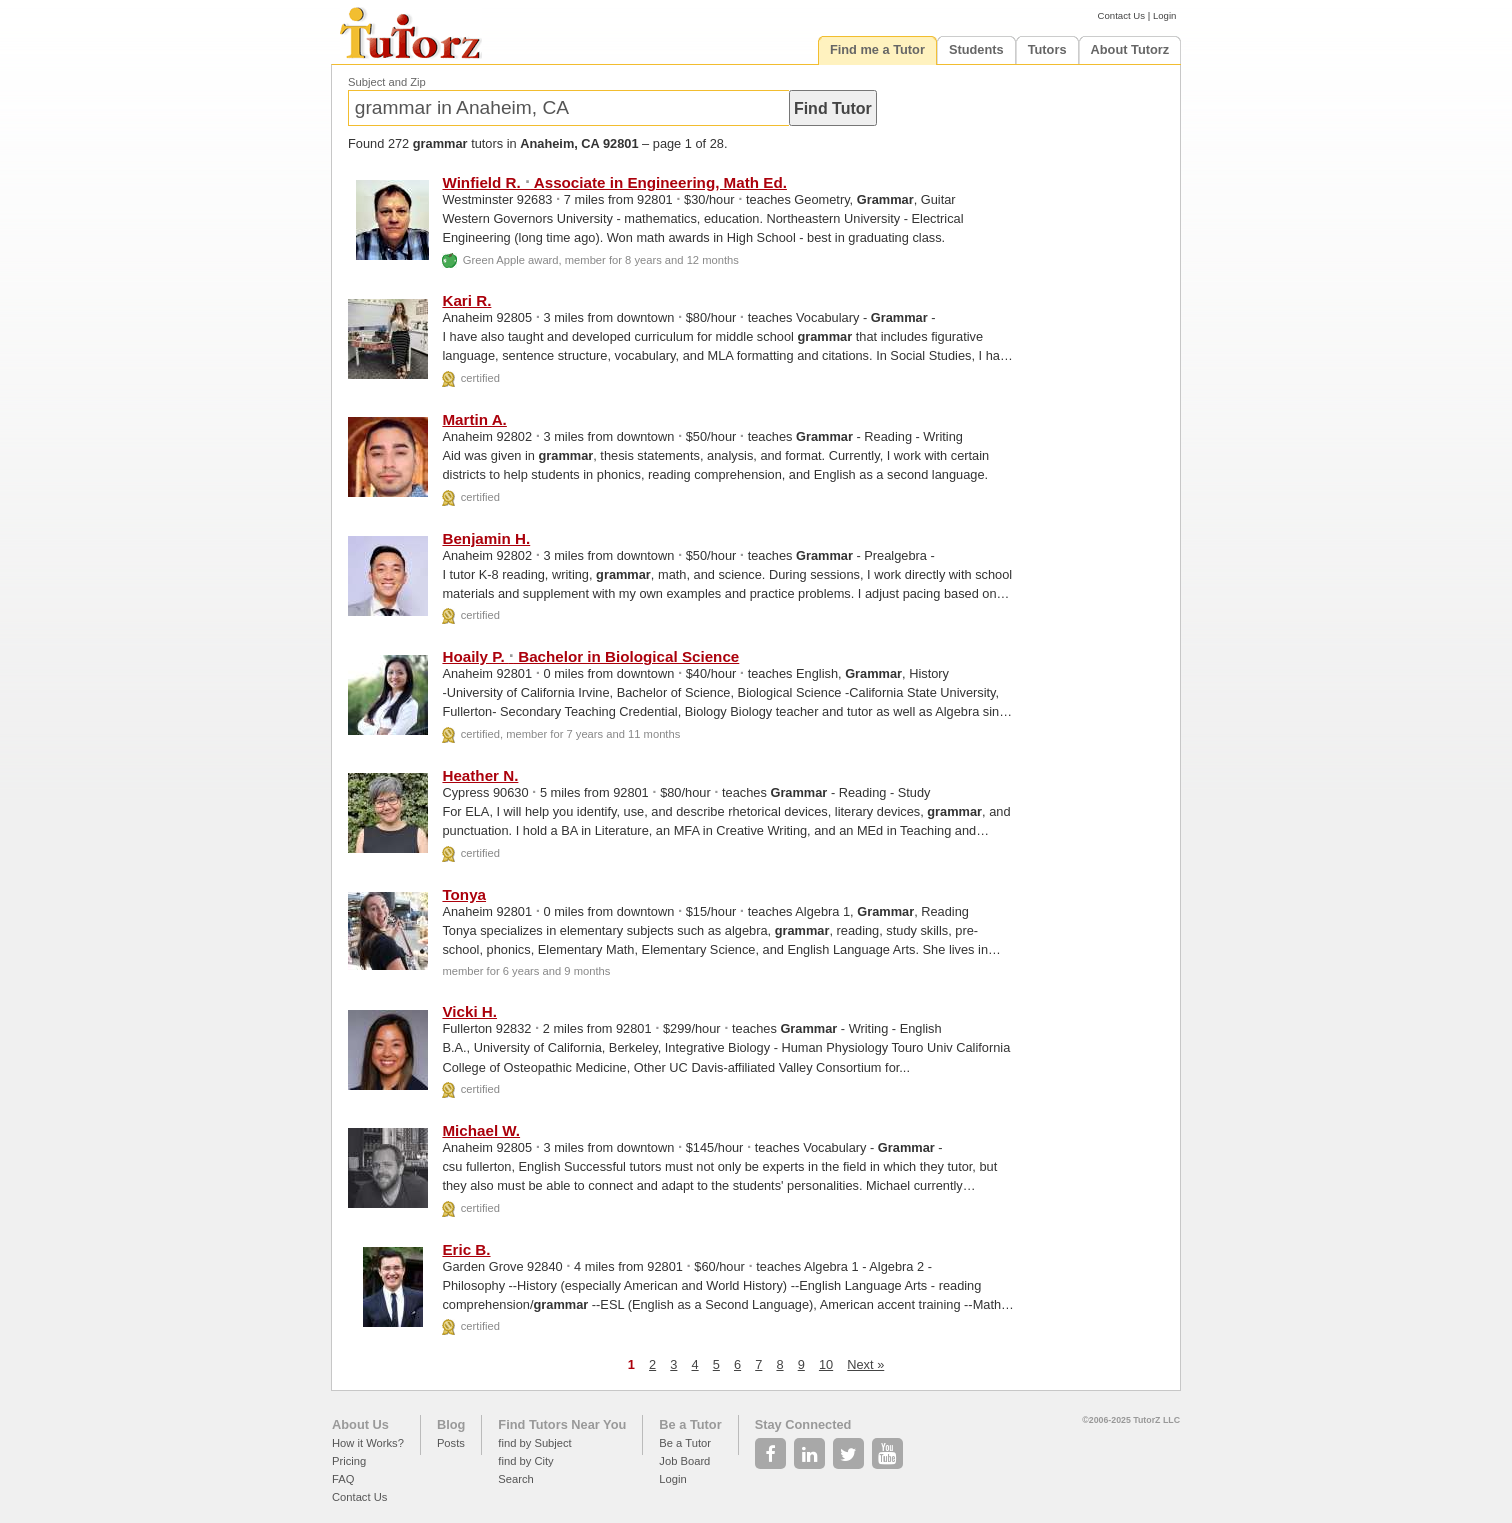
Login (1164, 15)
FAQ (343, 1479)
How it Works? (368, 1443)
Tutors (1047, 49)
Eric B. (466, 1249)
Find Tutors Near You (562, 1424)
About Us (360, 1424)
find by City (525, 1461)
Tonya (464, 894)
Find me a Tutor (877, 49)
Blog (451, 1424)
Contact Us (1121, 15)
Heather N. (480, 775)
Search (515, 1479)
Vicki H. (469, 1011)
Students (976, 49)
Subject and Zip (387, 82)
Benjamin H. (486, 538)
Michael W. (481, 1130)
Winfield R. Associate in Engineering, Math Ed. (614, 182)
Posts (451, 1443)
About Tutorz (1130, 49)
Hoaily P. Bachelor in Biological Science (590, 656)
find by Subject (534, 1443)
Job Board (684, 1461)
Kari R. (466, 300)
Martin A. (474, 419)
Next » (865, 1364)
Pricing (349, 1461)
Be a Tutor (690, 1424)
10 (826, 1364)
